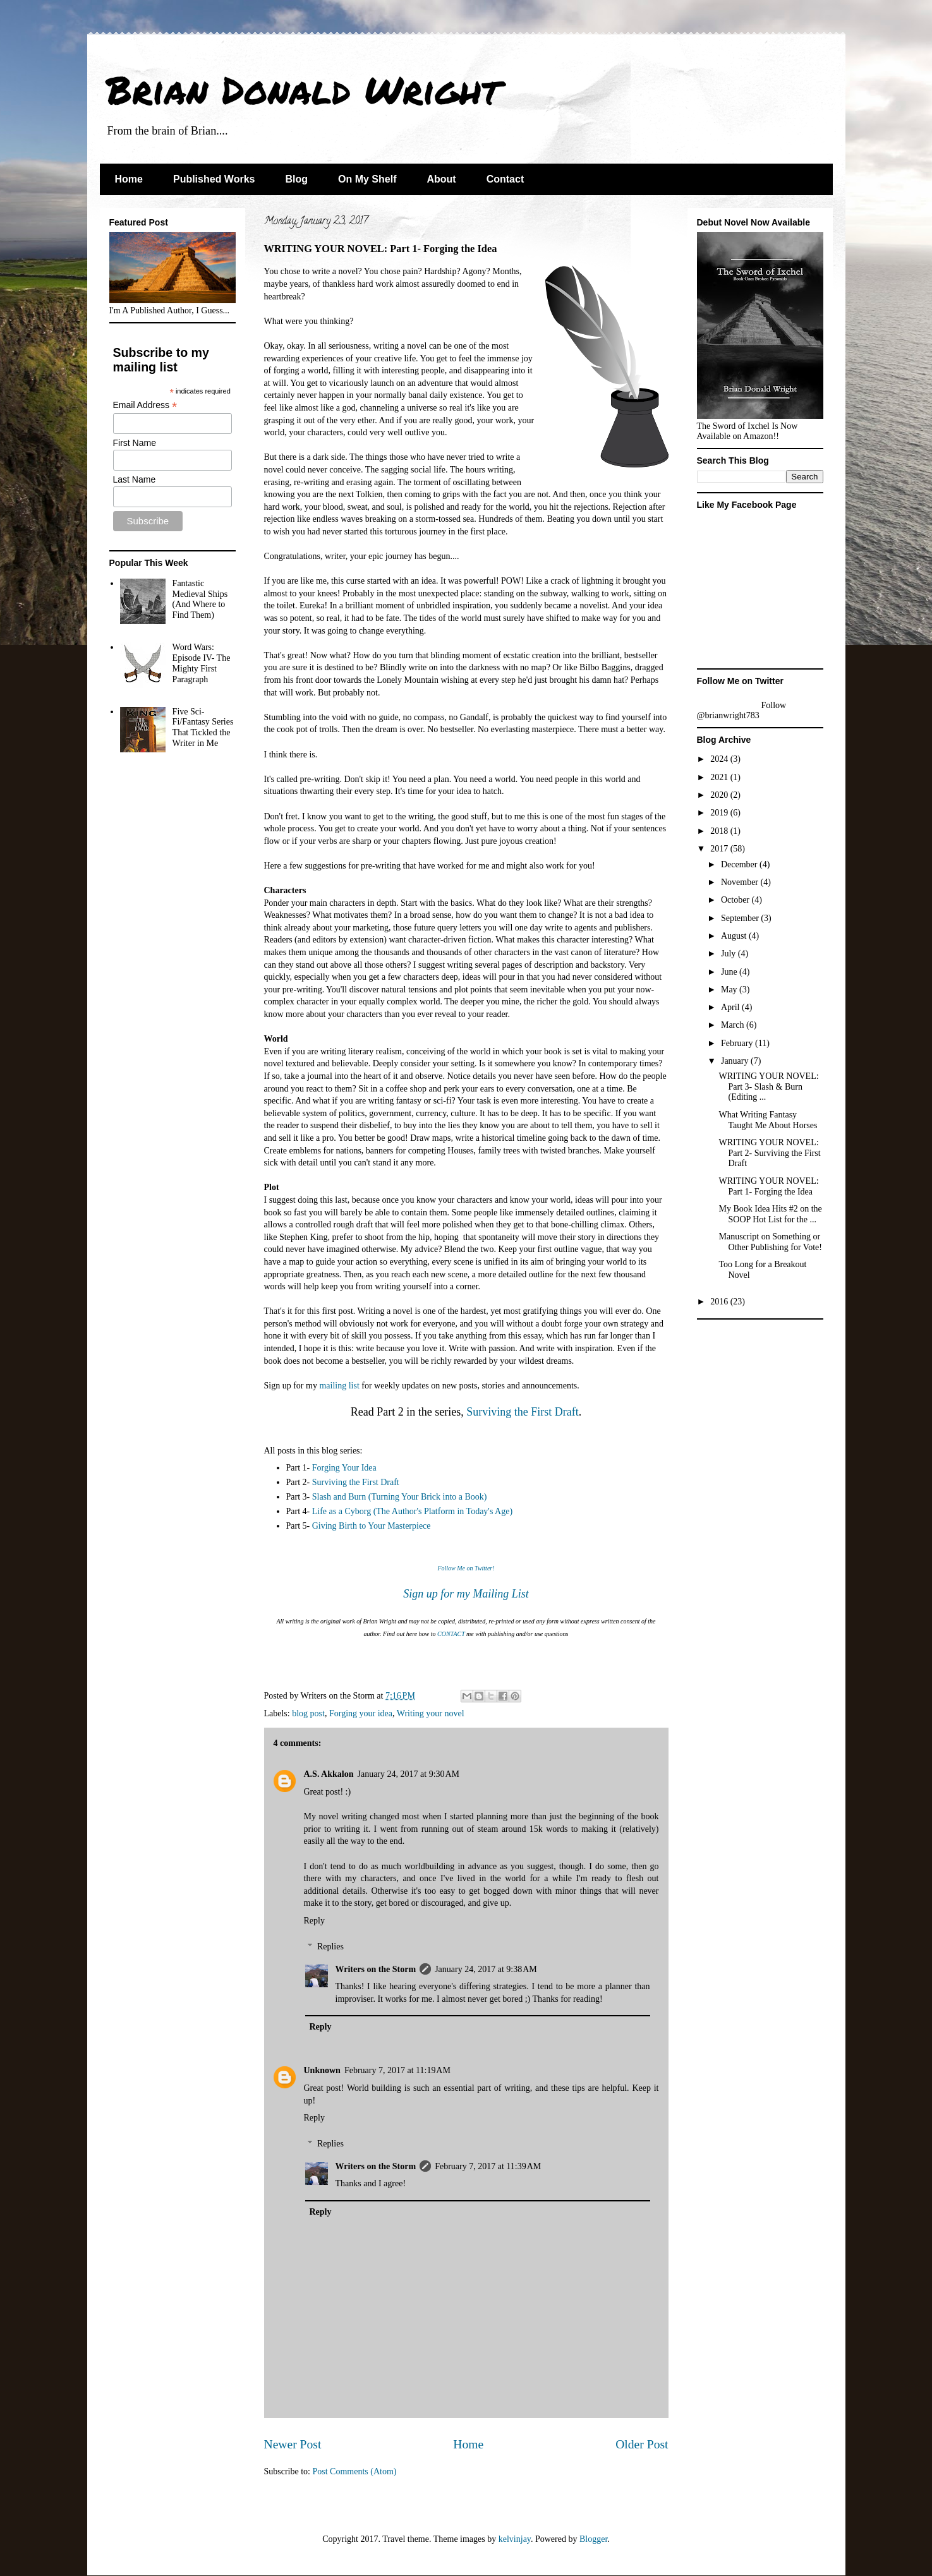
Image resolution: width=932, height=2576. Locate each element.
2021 (720, 777)
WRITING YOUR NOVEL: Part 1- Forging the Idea (768, 1186)
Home (129, 179)
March (733, 1025)
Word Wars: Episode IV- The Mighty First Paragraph (201, 662)
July (729, 953)
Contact (505, 179)
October (736, 900)
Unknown (322, 2070)
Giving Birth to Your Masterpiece (371, 1526)
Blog (296, 179)
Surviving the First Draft (522, 1411)
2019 (720, 812)
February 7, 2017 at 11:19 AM (397, 2070)
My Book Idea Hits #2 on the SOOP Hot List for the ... (769, 1214)
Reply (314, 1920)
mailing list (339, 1385)
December (740, 864)
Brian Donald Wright (303, 89)
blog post (308, 1713)
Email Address (145, 405)
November (741, 882)
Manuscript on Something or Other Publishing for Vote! (769, 1242)
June (730, 972)
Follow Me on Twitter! (465, 1568)
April (731, 1007)
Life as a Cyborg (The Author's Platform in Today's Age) (412, 1511)
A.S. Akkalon (329, 1774)
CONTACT (451, 1633)
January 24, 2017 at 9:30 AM (408, 1774)
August (735, 936)
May (730, 989)
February (738, 1043)
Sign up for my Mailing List (466, 1593)
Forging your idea (360, 1713)
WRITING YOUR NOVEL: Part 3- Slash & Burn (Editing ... (768, 1086)
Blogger (593, 2539)
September (741, 918)
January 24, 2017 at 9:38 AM (486, 1969)
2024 (720, 759)
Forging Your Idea (344, 1467)
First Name (134, 443)
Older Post (641, 2444)
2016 (720, 1301)
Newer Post (293, 2444)
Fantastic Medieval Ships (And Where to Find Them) (200, 599)
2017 (720, 848)
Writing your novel (430, 1713)
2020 (720, 795)
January (736, 1061)
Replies (330, 1946)
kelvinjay (515, 2539)
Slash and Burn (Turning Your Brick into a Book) (399, 1497)
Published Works (214, 179)
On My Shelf (367, 179)
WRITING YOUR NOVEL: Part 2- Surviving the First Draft (769, 1153)
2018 (720, 831)
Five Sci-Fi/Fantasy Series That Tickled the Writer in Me (203, 727)
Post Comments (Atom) (355, 2471)
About (441, 179)
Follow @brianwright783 (742, 710)
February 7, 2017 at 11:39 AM (488, 2166)
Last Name (134, 479)
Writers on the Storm (376, 1969)
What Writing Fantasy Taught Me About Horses (767, 1120)
